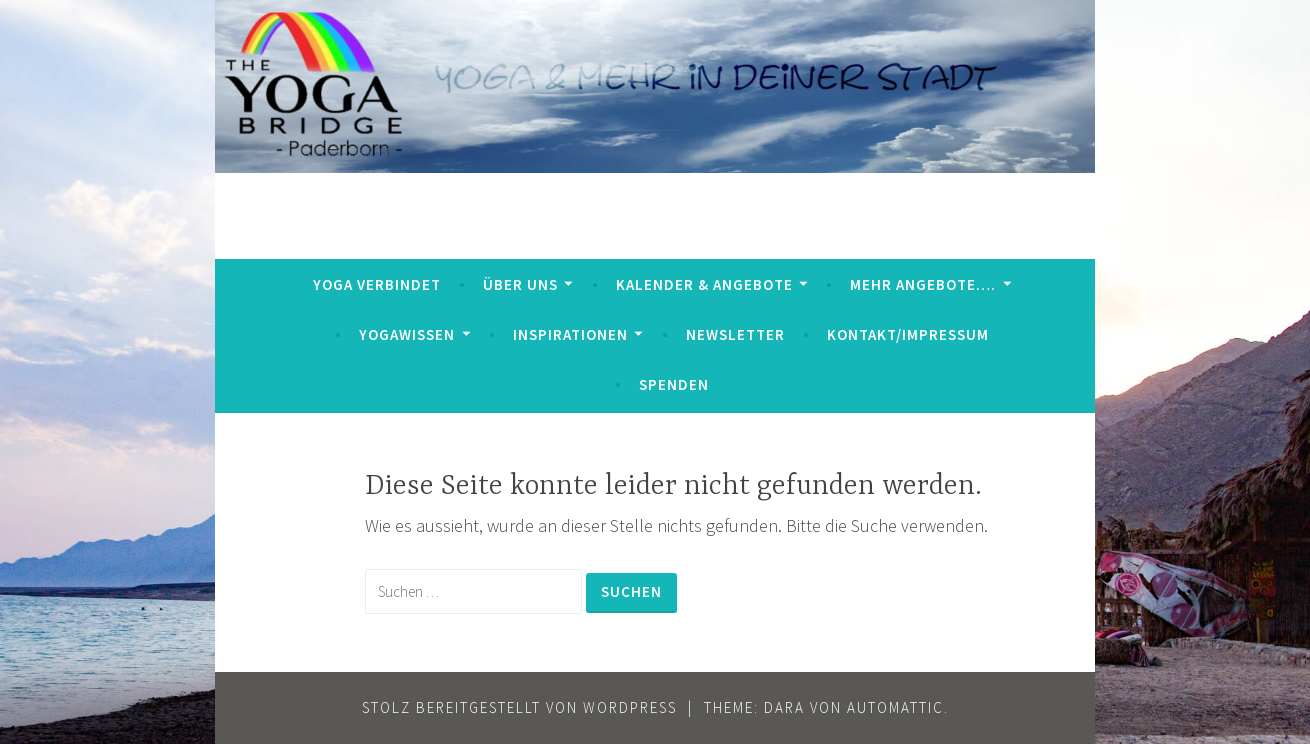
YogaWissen (407, 334)
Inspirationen (570, 334)
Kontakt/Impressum (908, 334)
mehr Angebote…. (923, 284)
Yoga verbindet (377, 284)
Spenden (674, 384)
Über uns (520, 284)
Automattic (895, 707)
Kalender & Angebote (704, 284)
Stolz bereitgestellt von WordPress (519, 707)
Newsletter (735, 334)
